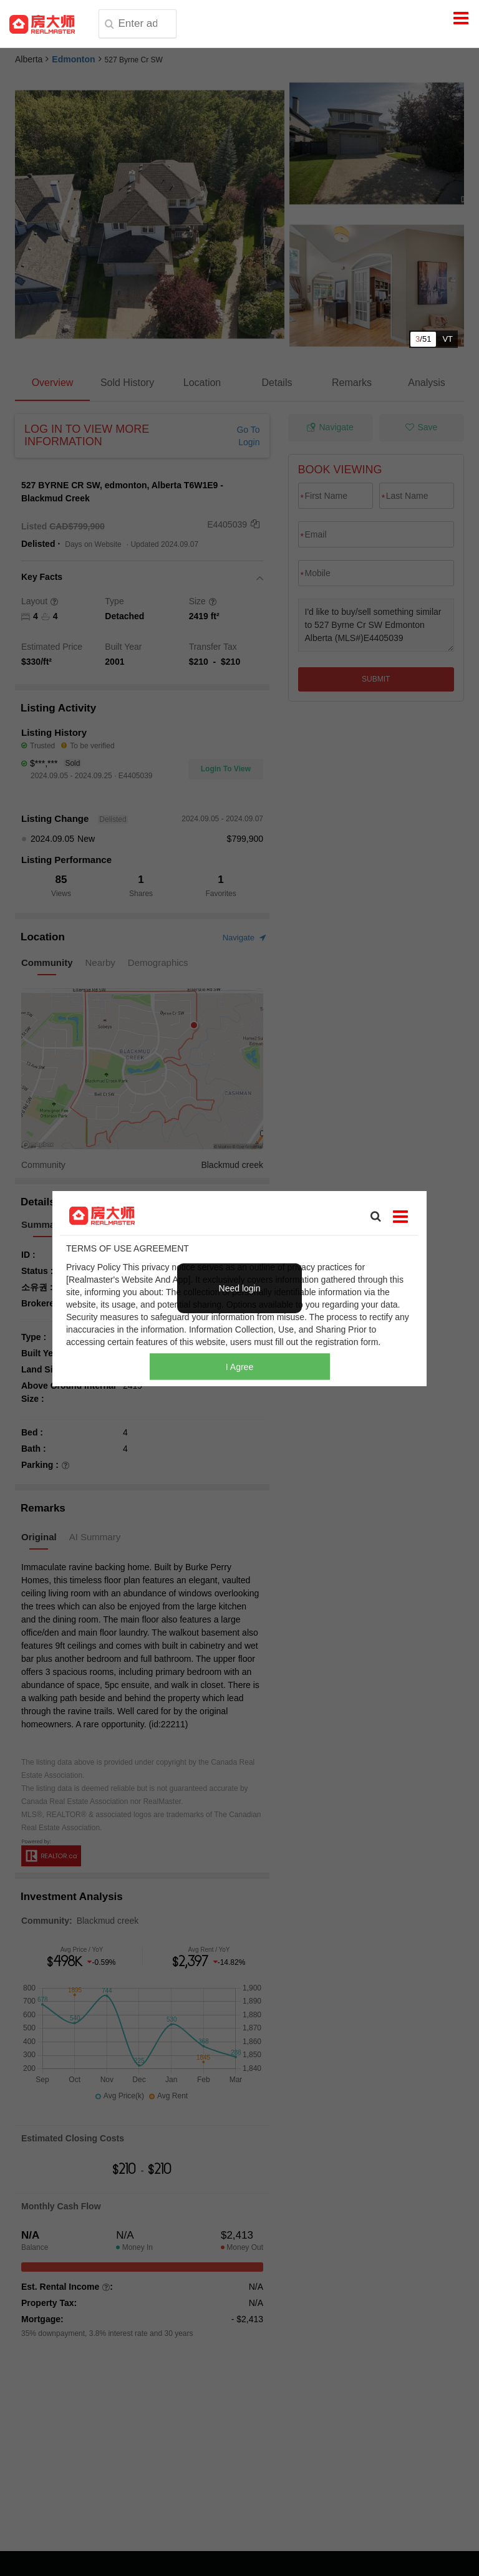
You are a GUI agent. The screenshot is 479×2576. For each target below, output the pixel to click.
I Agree (239, 1366)
